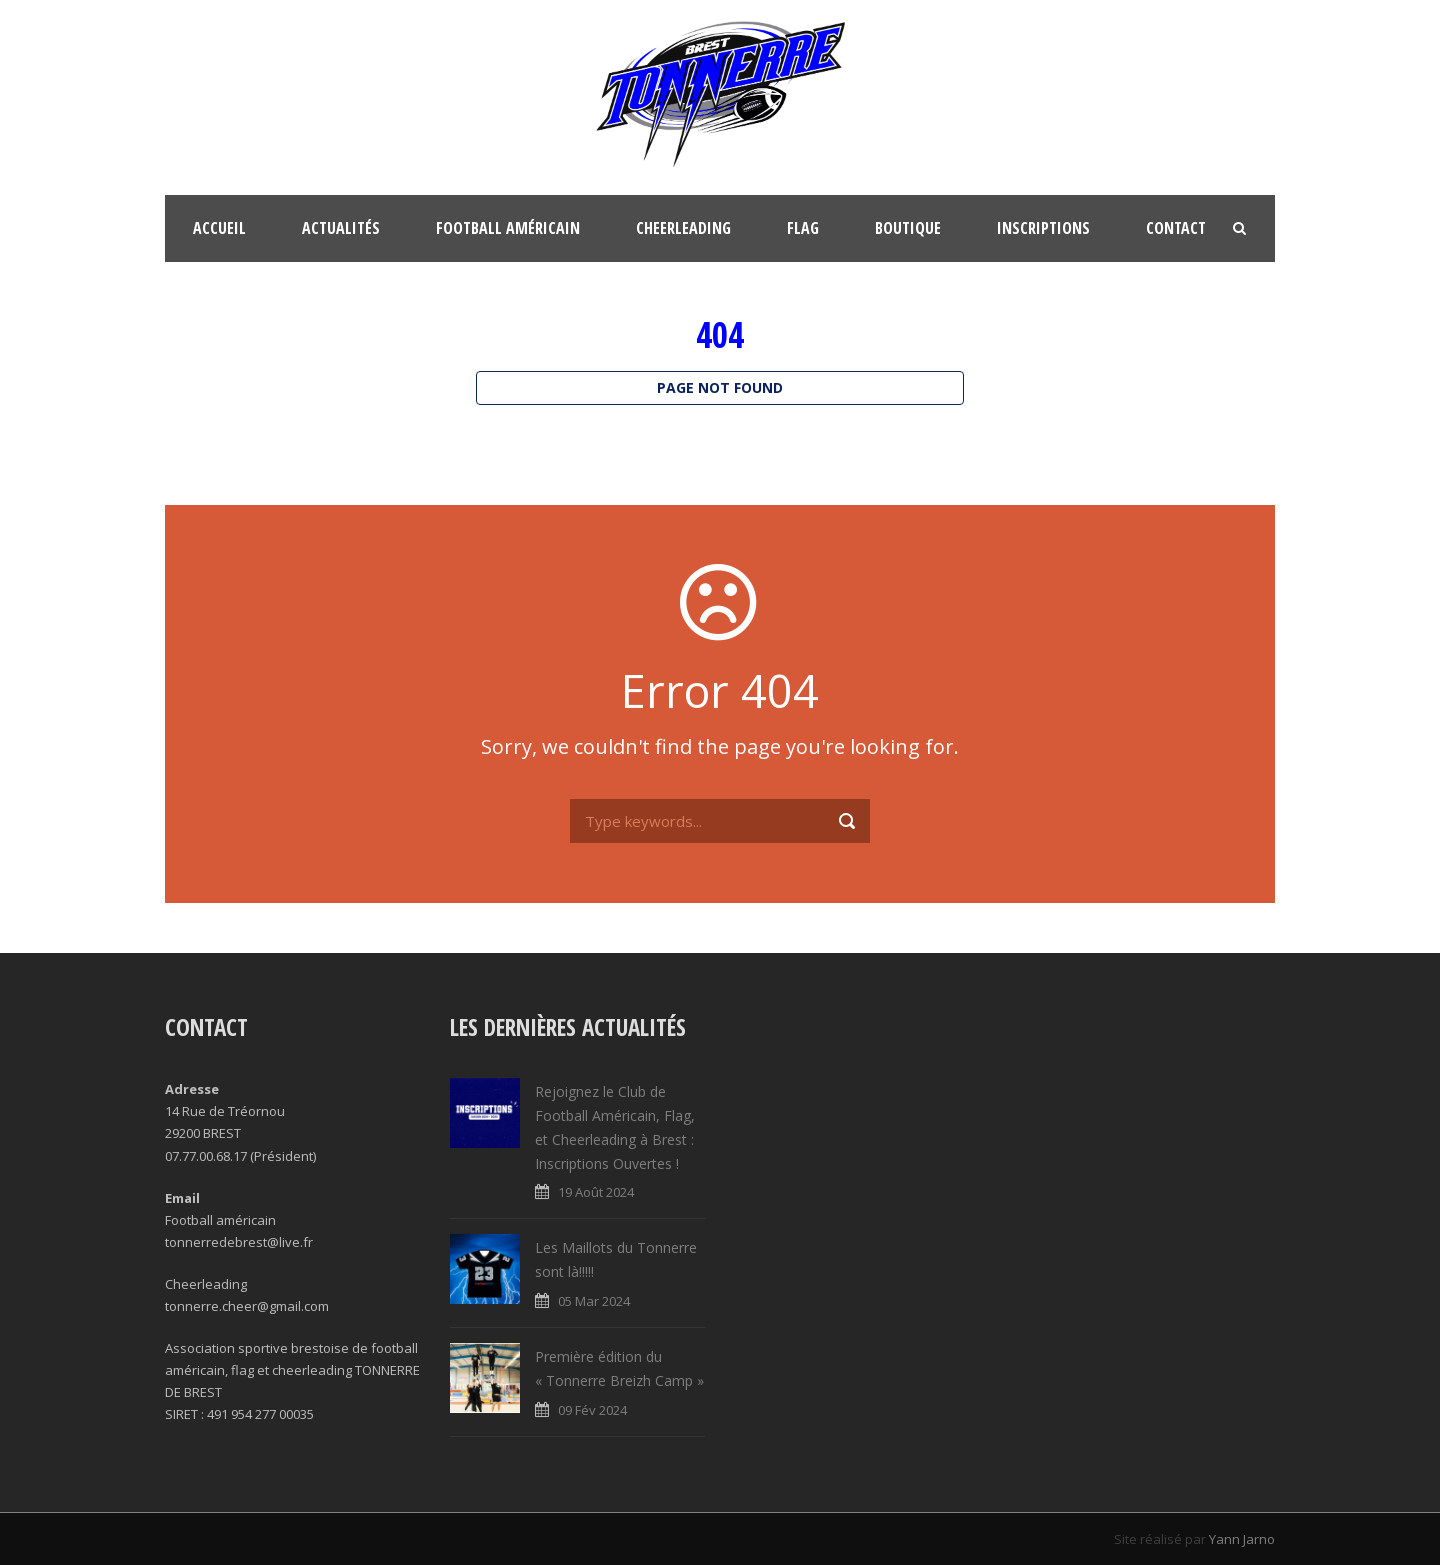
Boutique (908, 228)
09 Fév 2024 (592, 1410)
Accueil (219, 228)
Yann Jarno (1242, 1539)
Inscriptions (1043, 228)
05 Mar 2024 (594, 1301)
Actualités (341, 228)
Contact (1176, 228)
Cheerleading (683, 228)
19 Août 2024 (596, 1192)
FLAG (803, 228)
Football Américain (508, 228)
